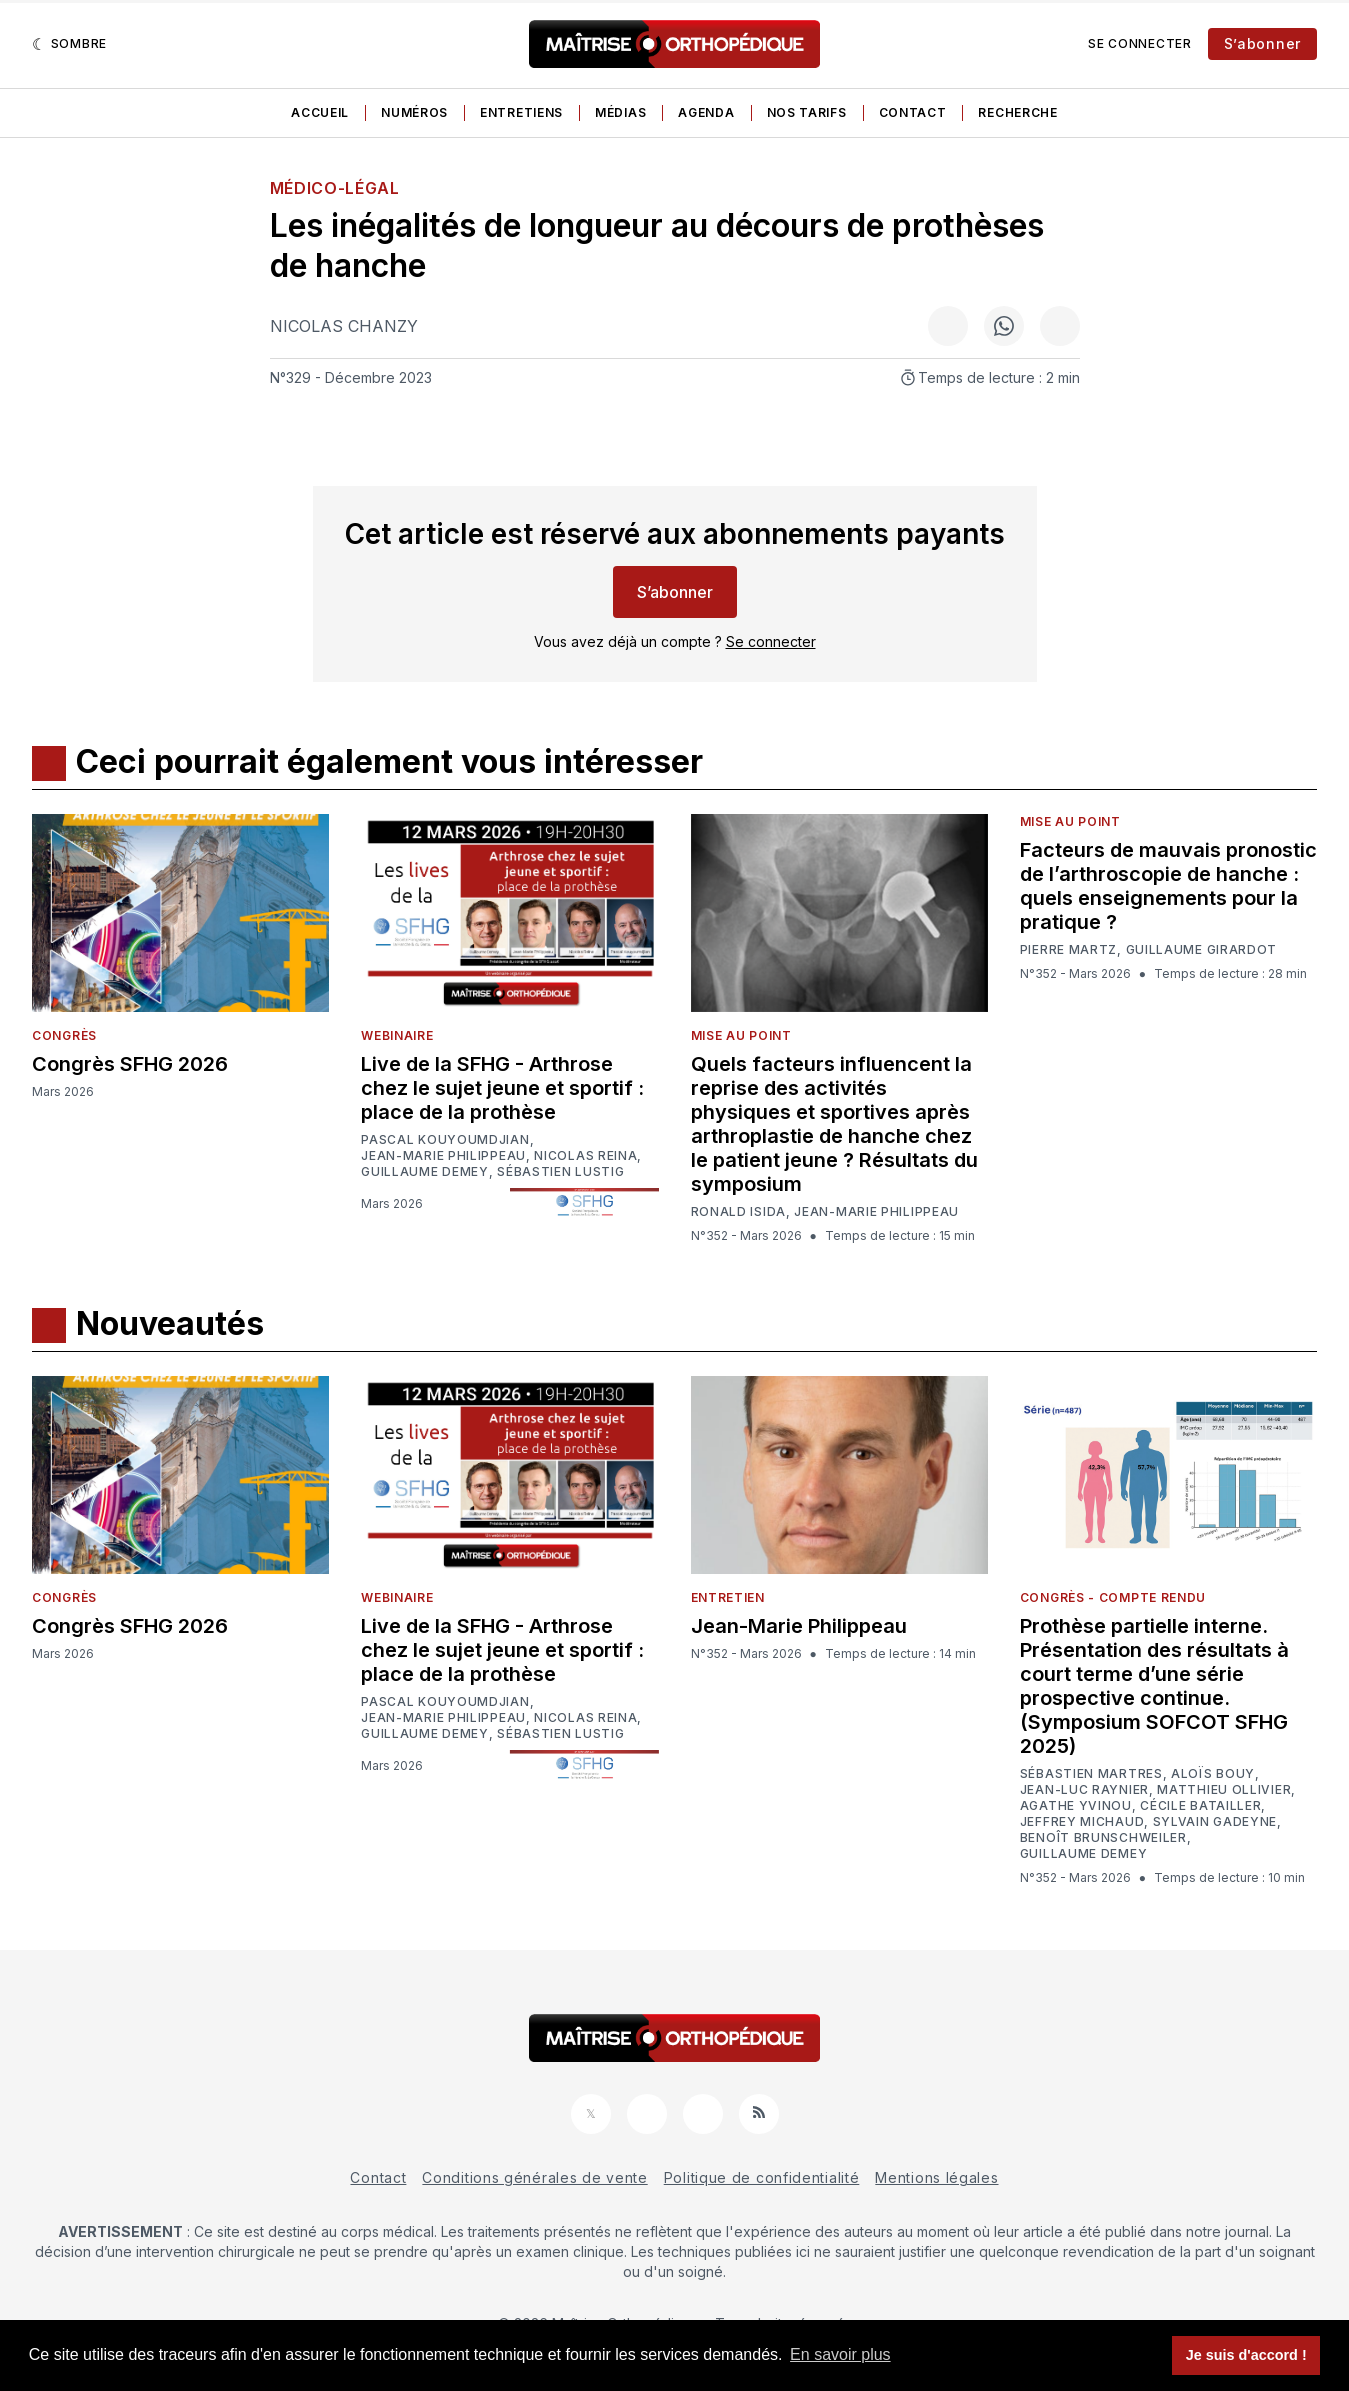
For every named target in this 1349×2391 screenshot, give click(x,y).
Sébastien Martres (1091, 1774)
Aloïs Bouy (1213, 1774)
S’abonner (1262, 43)
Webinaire (397, 1035)
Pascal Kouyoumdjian (445, 1140)
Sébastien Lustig (560, 1172)
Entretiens (521, 112)
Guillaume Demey (425, 1172)
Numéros (414, 112)
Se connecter (1139, 43)
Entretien (728, 1597)
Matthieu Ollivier (1224, 1790)
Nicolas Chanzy (344, 326)
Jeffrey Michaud (1082, 1822)
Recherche (1017, 112)
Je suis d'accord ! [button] (1246, 2355)
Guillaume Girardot (1202, 950)
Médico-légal (335, 188)
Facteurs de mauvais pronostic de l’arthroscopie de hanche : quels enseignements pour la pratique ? (1168, 886)
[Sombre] (69, 44)
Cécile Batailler (1200, 1806)
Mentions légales (936, 2177)
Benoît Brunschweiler (1103, 1838)
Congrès (64, 1035)
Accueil (320, 112)
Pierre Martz (1068, 950)
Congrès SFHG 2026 (130, 1064)
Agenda (706, 112)
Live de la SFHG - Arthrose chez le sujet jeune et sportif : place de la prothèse (502, 1088)
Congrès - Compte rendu (1113, 1597)
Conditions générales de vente (534, 2177)
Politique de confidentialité (762, 2177)
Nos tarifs (807, 112)
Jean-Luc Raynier (1084, 1790)
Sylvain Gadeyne (1215, 1822)
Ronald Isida (738, 1212)
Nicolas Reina (585, 1156)
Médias (620, 112)
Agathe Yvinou (1076, 1806)
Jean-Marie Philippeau (443, 1156)
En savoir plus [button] (840, 2354)
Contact (913, 112)
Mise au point (741, 1035)
